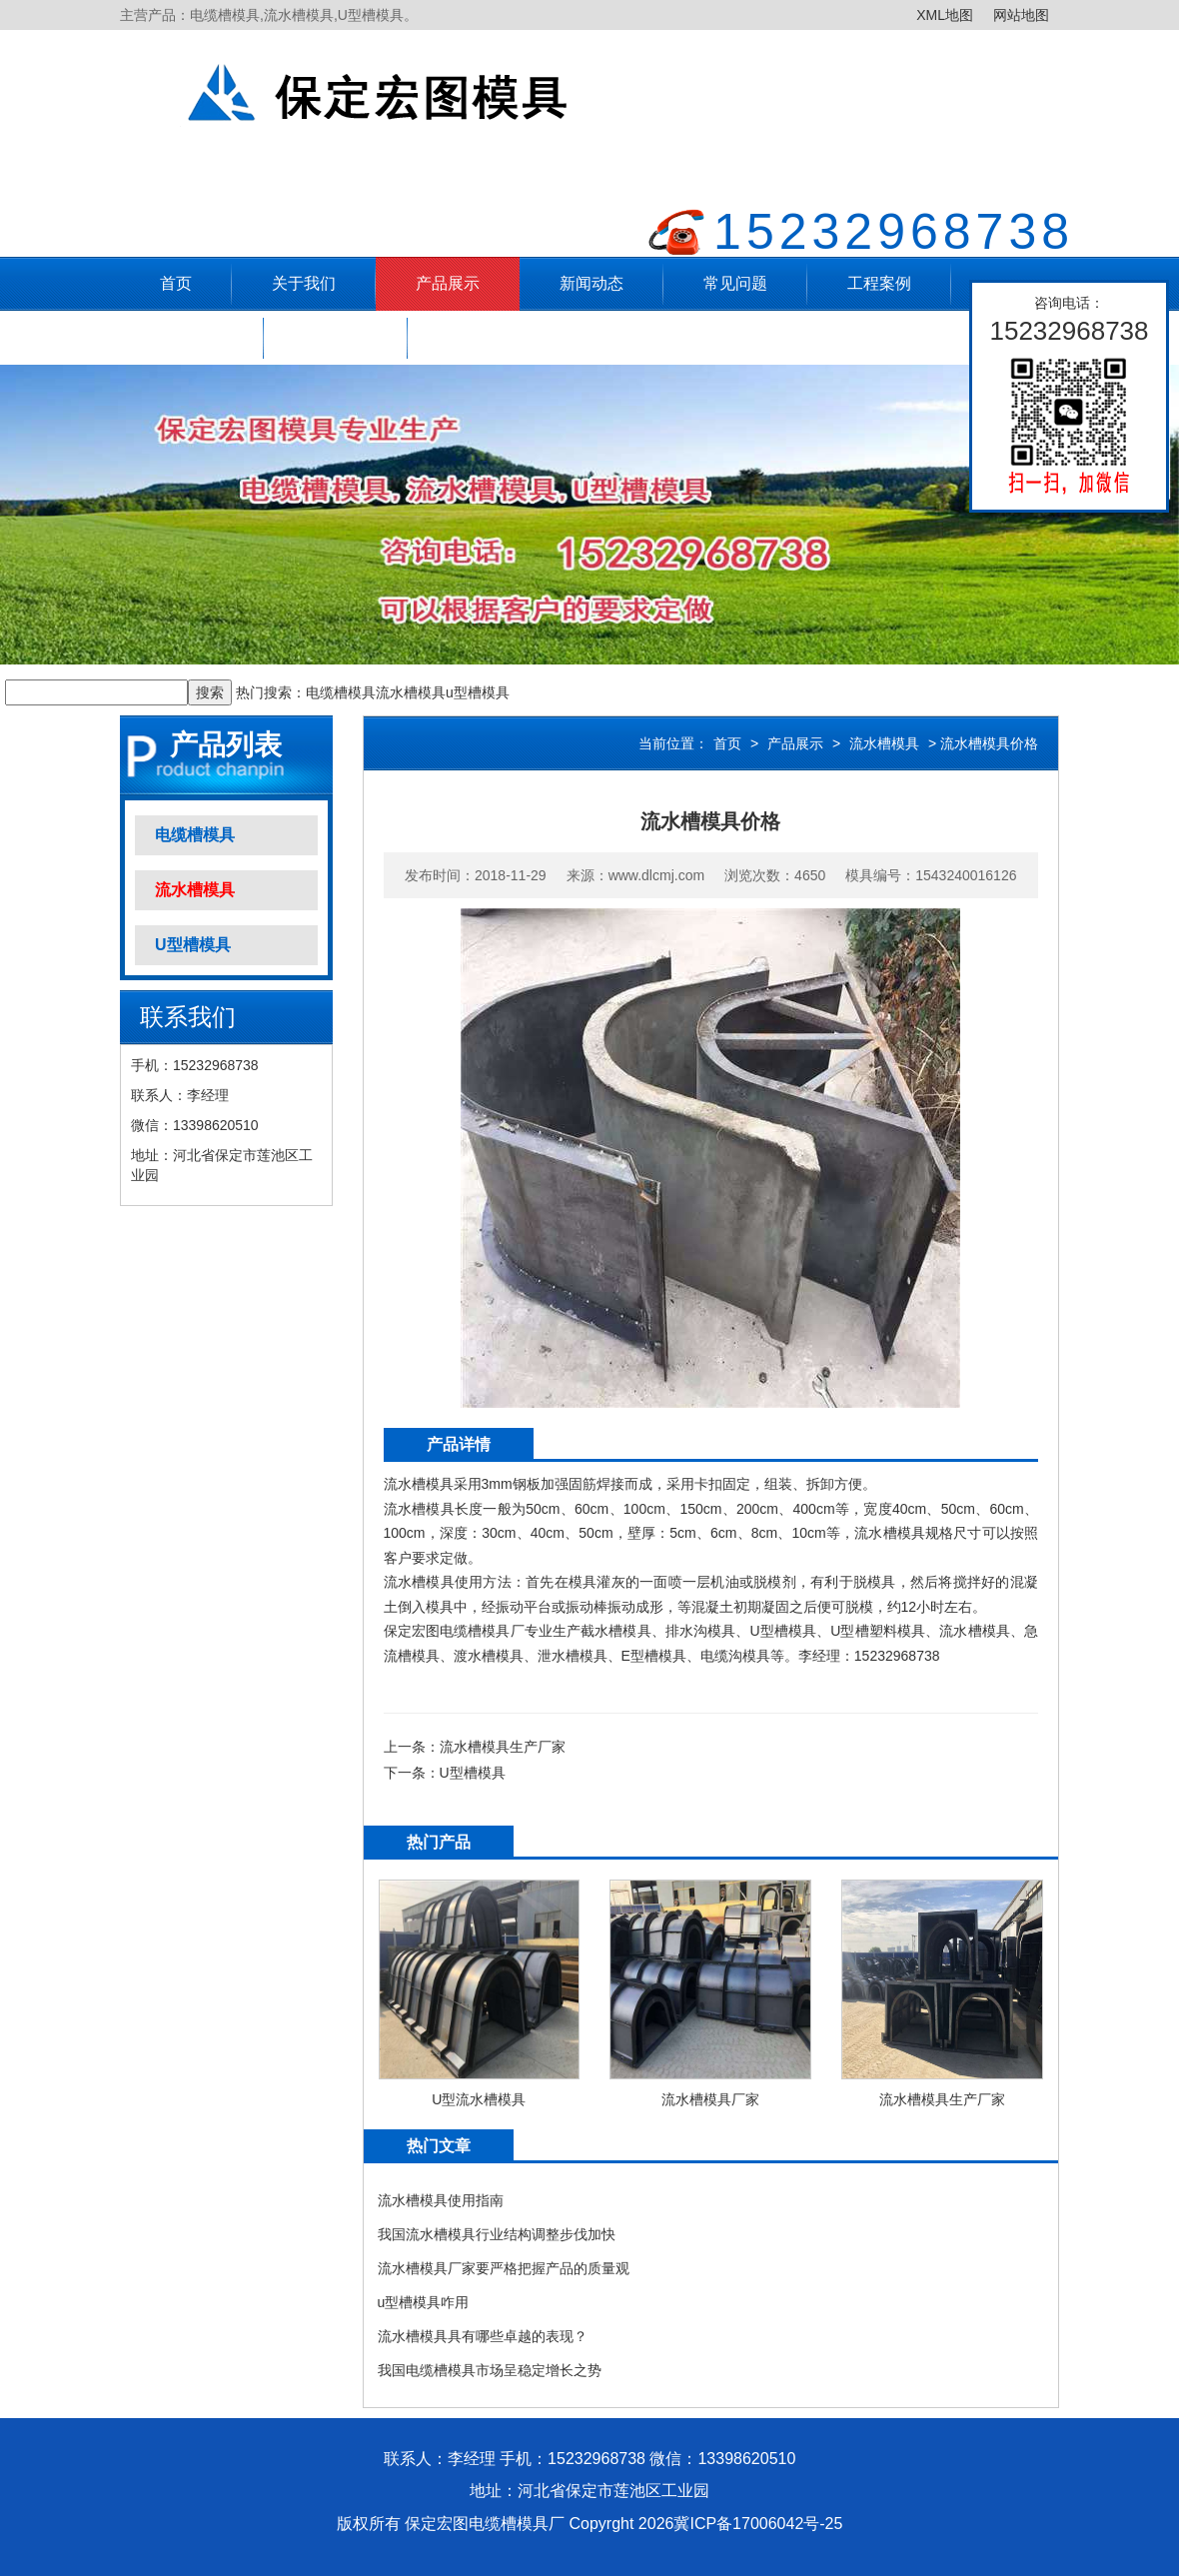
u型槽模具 (478, 692)
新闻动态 (591, 283)
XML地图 (944, 15)
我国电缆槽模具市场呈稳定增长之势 (489, 2370)
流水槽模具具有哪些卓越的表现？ (483, 2336)
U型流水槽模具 (479, 2099)
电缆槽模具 (341, 692)
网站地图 (1021, 15)
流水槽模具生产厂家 (503, 1747)
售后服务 (192, 337)
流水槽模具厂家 (710, 2099)
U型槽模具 (193, 944)
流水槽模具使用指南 (441, 2200)
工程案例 (879, 283)
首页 (176, 283)
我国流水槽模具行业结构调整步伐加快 (496, 2234)
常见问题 (735, 283)
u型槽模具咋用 (424, 2302)
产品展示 (448, 283)
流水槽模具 (411, 692)
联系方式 (336, 337)
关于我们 (304, 283)
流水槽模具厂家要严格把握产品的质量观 (503, 2268)
